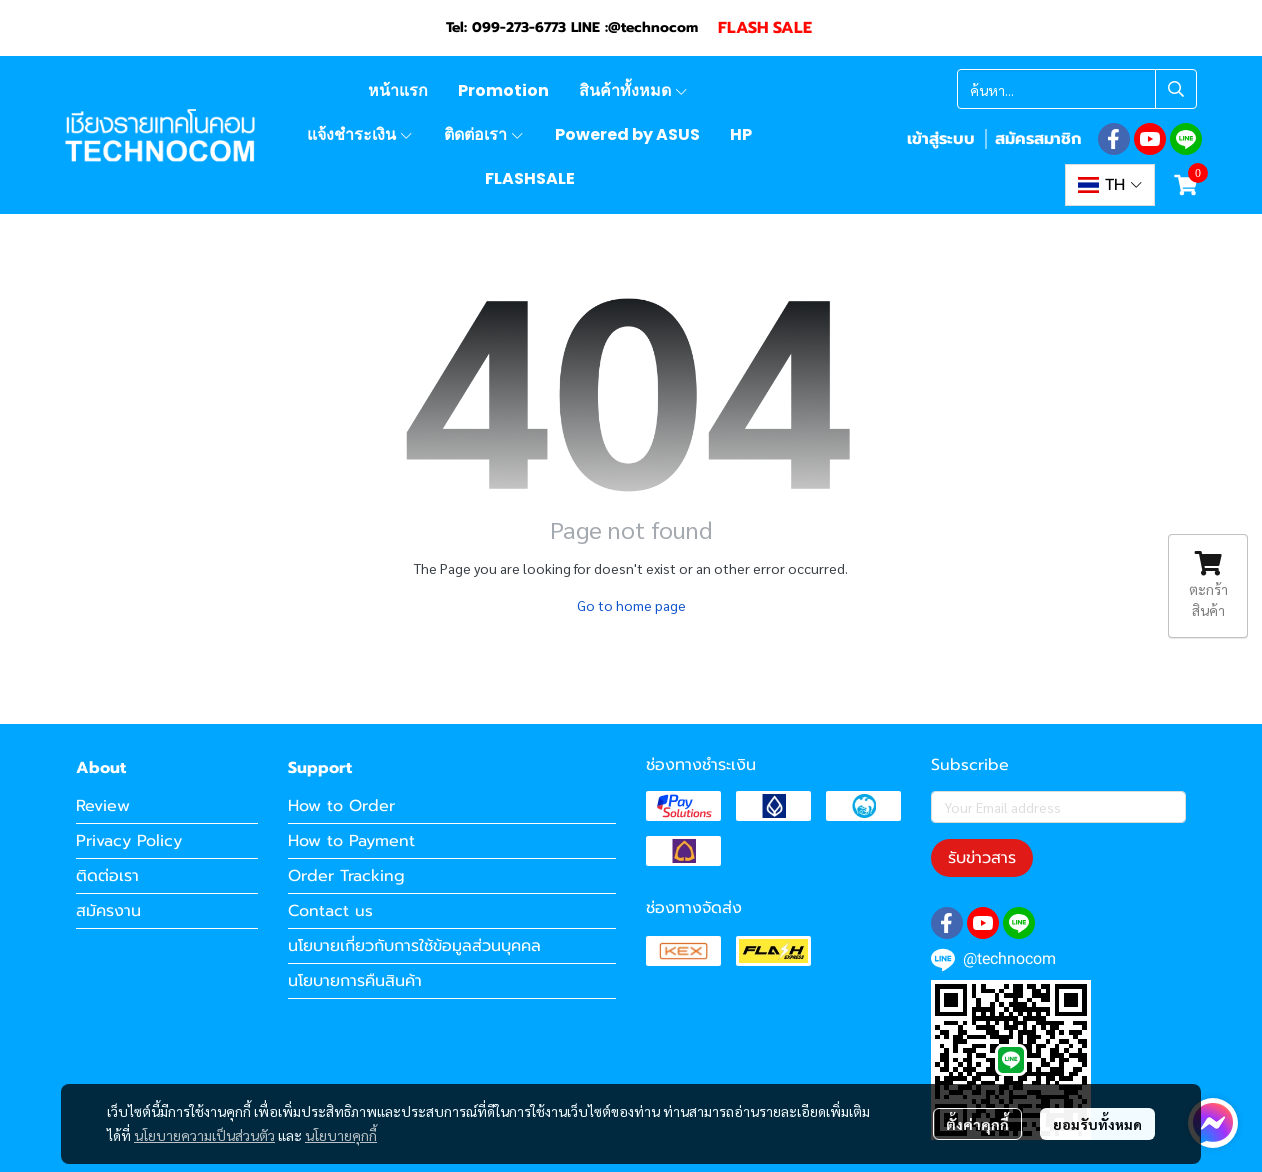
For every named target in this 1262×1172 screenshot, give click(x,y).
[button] (1077, 89)
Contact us (330, 911)
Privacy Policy (129, 841)
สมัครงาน (108, 911)
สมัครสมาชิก (1038, 139)
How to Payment (351, 841)
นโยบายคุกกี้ (341, 1135)
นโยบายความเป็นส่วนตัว (204, 1135)
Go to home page (631, 605)
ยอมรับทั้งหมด (1097, 1124)
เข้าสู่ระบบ (941, 139)
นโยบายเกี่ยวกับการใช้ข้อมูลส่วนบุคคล (414, 946)
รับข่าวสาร (982, 858)
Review (103, 806)
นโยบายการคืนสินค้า (355, 981)
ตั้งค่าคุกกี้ (977, 1124)
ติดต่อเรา (107, 876)
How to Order (341, 806)
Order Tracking (346, 876)
